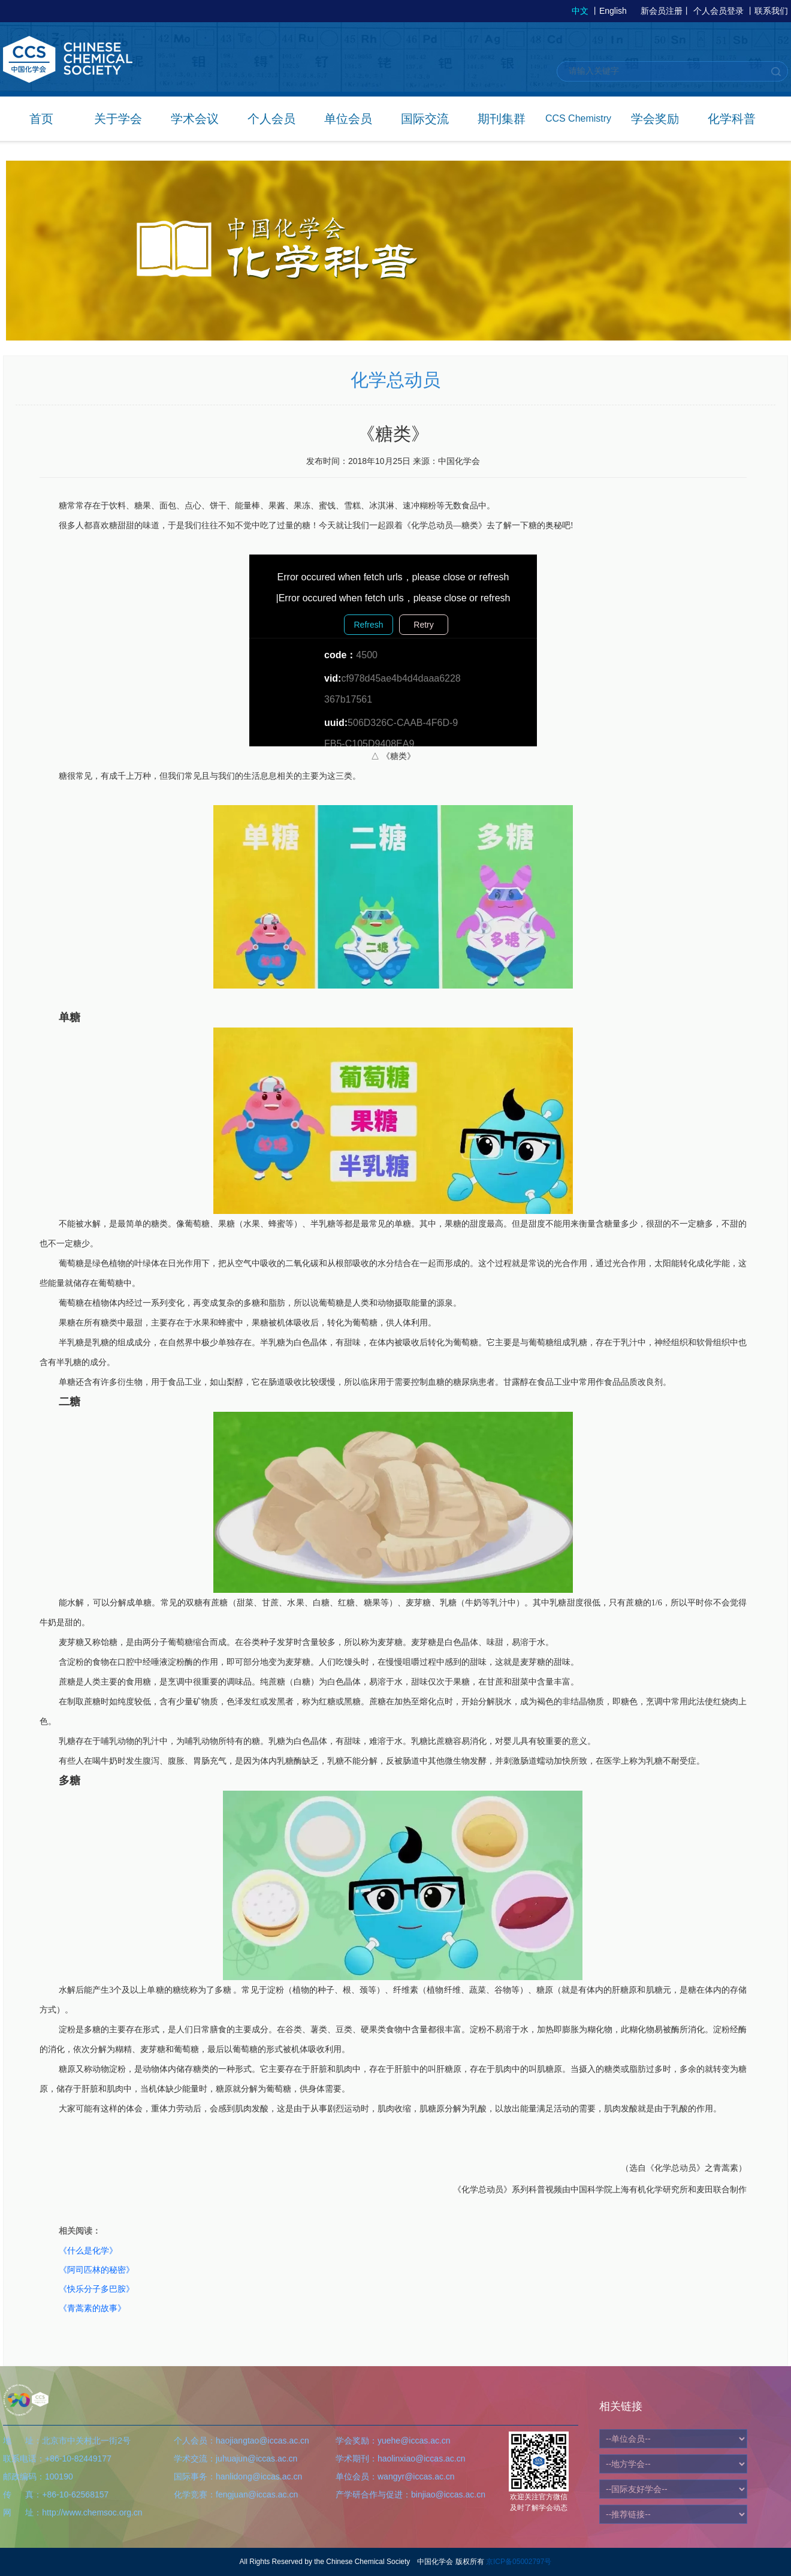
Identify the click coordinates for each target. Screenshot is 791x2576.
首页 (41, 118)
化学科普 (732, 118)
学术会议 (195, 118)
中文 (580, 11)
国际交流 (425, 118)
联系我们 (771, 11)
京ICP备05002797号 (518, 2561)
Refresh (368, 624)
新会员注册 (662, 11)
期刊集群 (502, 118)
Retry (423, 624)
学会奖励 (655, 118)
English (613, 11)
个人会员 (271, 118)
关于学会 (118, 118)
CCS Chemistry (578, 118)
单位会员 (348, 118)
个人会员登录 (718, 11)
